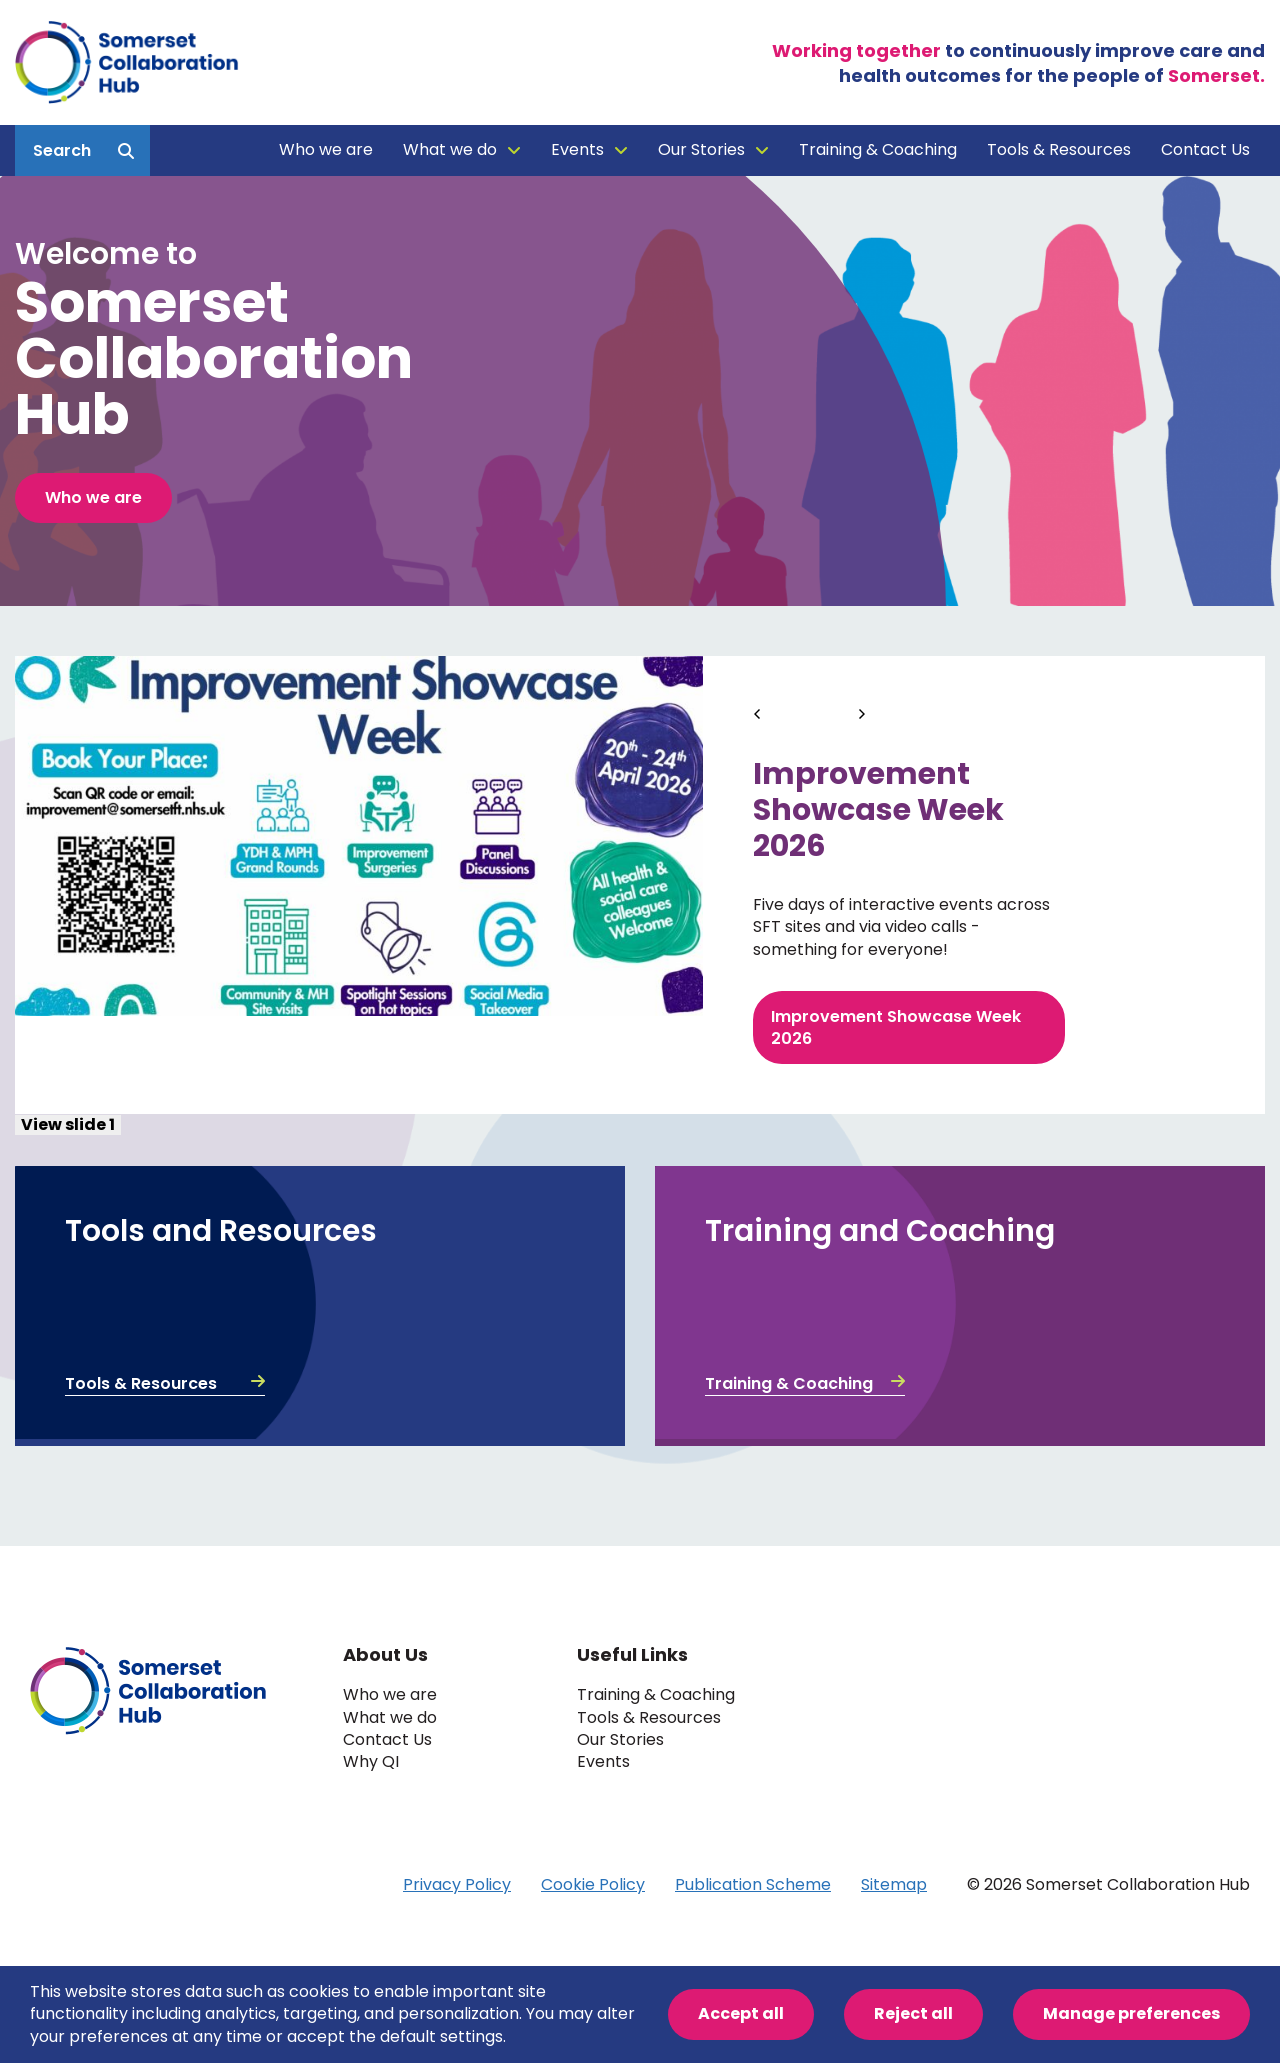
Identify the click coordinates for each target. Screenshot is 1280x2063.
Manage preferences (1131, 2013)
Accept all (741, 2013)
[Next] (862, 711)
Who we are (326, 149)
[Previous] (759, 711)
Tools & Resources (1059, 149)
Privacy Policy (457, 1884)
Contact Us (1205, 149)
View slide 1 (68, 1125)
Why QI (371, 1762)
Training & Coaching (878, 149)
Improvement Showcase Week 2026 (896, 1027)
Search (62, 150)
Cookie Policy (593, 1884)
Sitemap (894, 1884)
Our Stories (701, 149)
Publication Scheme (753, 1884)
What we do (450, 149)
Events (577, 149)
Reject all (913, 2013)
